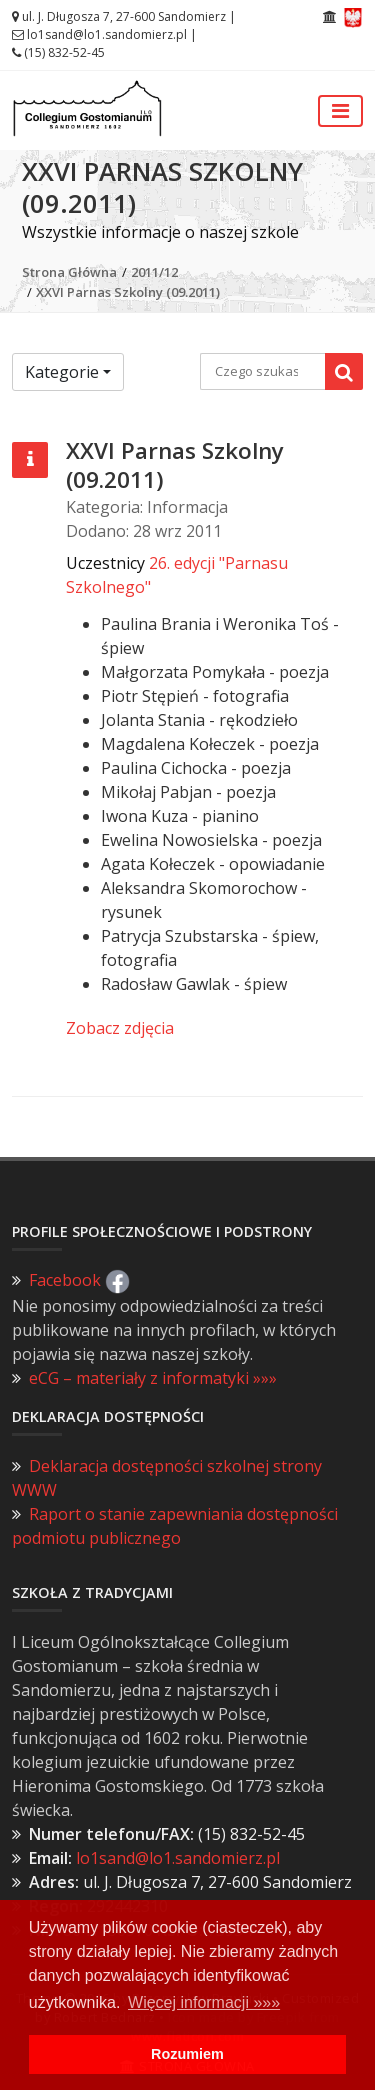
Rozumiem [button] (187, 2054)
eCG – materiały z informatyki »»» (153, 1378)
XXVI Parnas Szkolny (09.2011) (128, 292)
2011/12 (154, 272)
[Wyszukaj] (344, 371)
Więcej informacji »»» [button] (204, 2002)
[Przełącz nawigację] (340, 111)
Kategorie (62, 372)
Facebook (79, 1280)
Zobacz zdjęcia (120, 1028)
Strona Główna (69, 272)
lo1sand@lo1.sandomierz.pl (107, 34)
